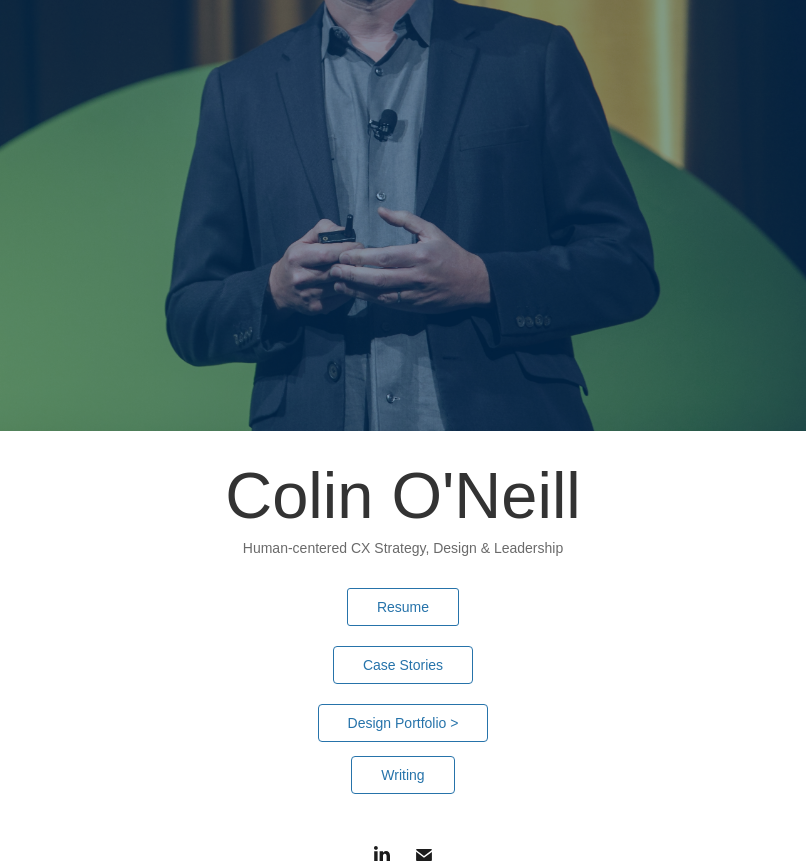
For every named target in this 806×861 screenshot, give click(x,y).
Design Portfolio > (403, 723)
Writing (402, 775)
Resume (403, 607)
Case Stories (403, 665)
